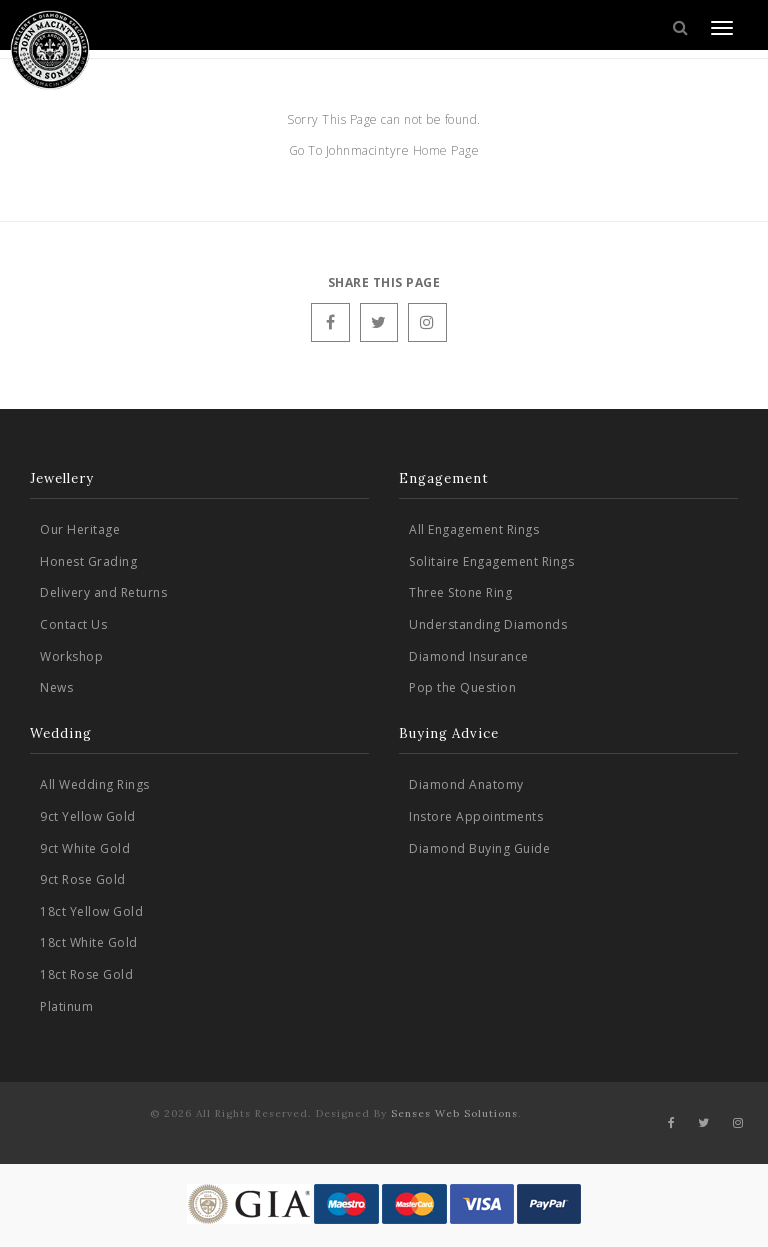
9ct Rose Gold (83, 879)
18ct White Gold (89, 942)
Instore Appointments (476, 816)
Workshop (71, 656)
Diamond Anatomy (466, 784)
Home (432, 150)
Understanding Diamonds (488, 624)
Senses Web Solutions (454, 1113)
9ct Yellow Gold (88, 816)
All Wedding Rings (95, 784)
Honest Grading (88, 561)
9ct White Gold (85, 848)
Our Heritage (80, 529)
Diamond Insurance (469, 656)
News (56, 687)
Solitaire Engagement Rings (491, 561)
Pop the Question (462, 687)
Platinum (66, 1006)
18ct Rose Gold (86, 974)
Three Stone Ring (460, 592)
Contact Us (73, 624)
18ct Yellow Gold (91, 911)
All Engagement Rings (474, 529)
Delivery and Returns (103, 592)
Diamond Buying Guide (479, 848)
